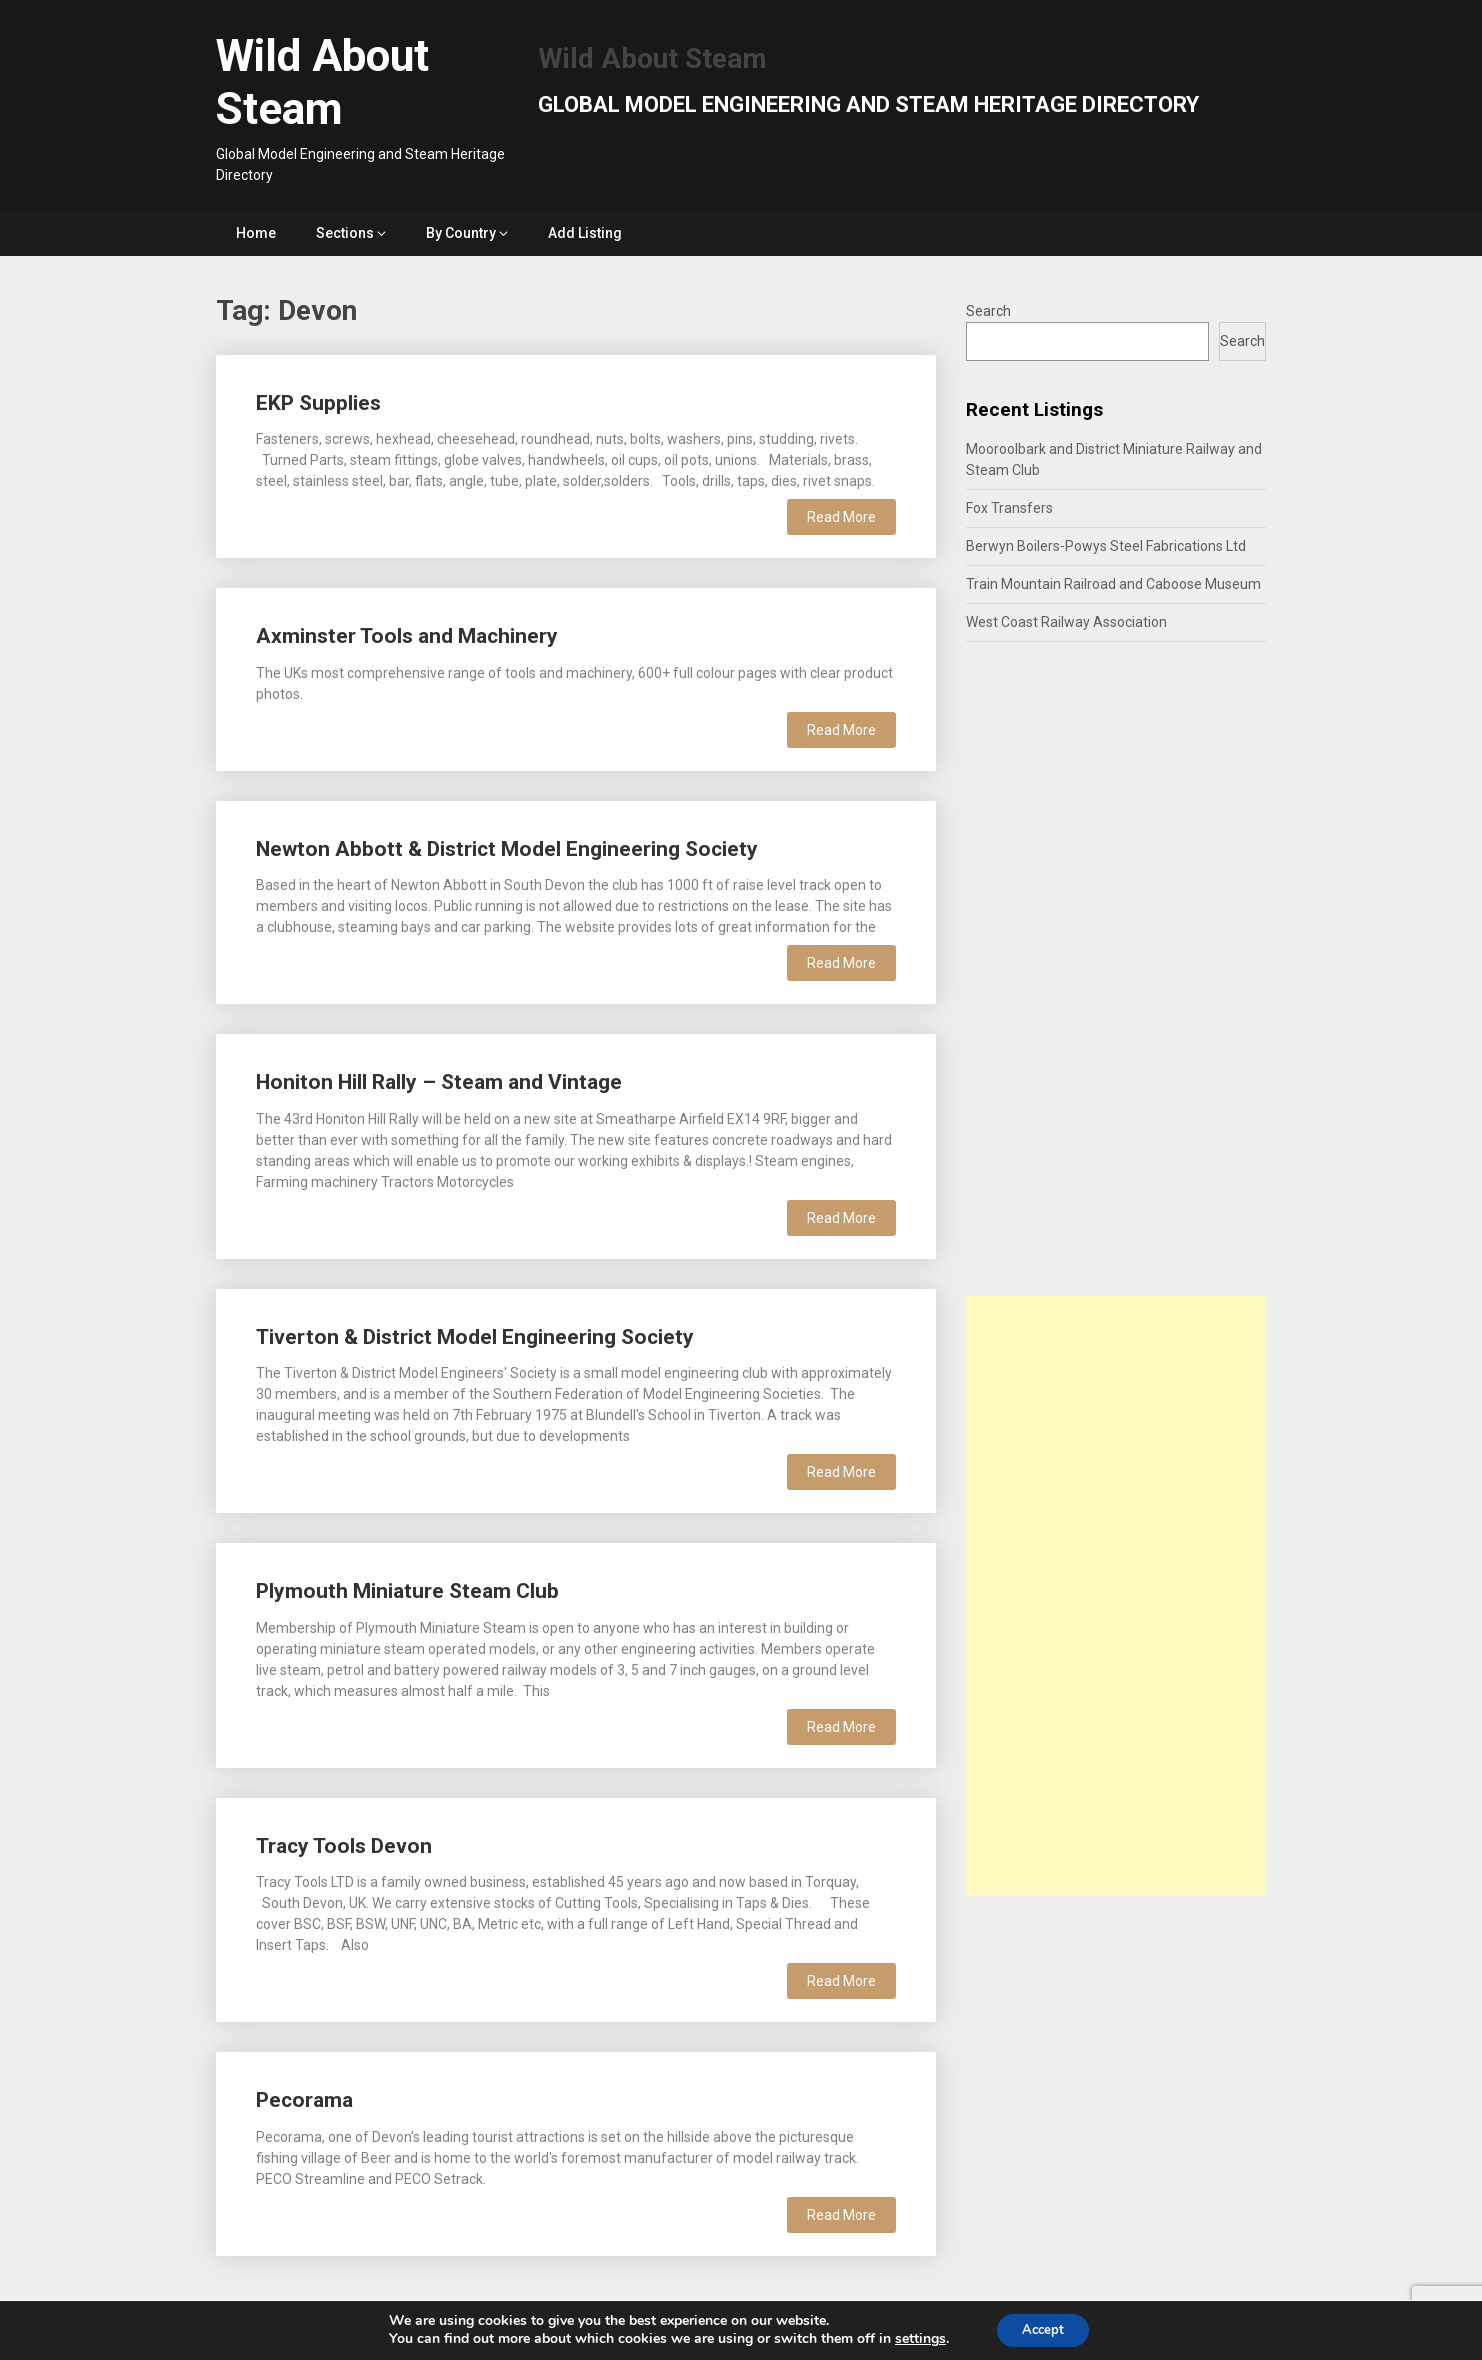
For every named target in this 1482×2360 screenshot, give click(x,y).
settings (914, 2338)
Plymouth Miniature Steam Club (407, 1591)
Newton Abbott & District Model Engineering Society (507, 849)
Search (988, 311)
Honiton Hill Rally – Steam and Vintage (439, 1082)
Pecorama (304, 2100)
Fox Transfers (1009, 508)
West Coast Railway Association (1066, 622)
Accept (1043, 2328)
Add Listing (585, 233)
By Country (461, 233)
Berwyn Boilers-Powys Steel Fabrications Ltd (1106, 546)
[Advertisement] (1116, 1596)
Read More (841, 517)
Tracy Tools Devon (344, 1846)
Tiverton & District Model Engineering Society (475, 1337)
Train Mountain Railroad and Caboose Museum (1113, 584)
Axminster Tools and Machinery (407, 636)
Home (256, 233)
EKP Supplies (318, 403)
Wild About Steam (322, 82)
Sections (345, 233)
